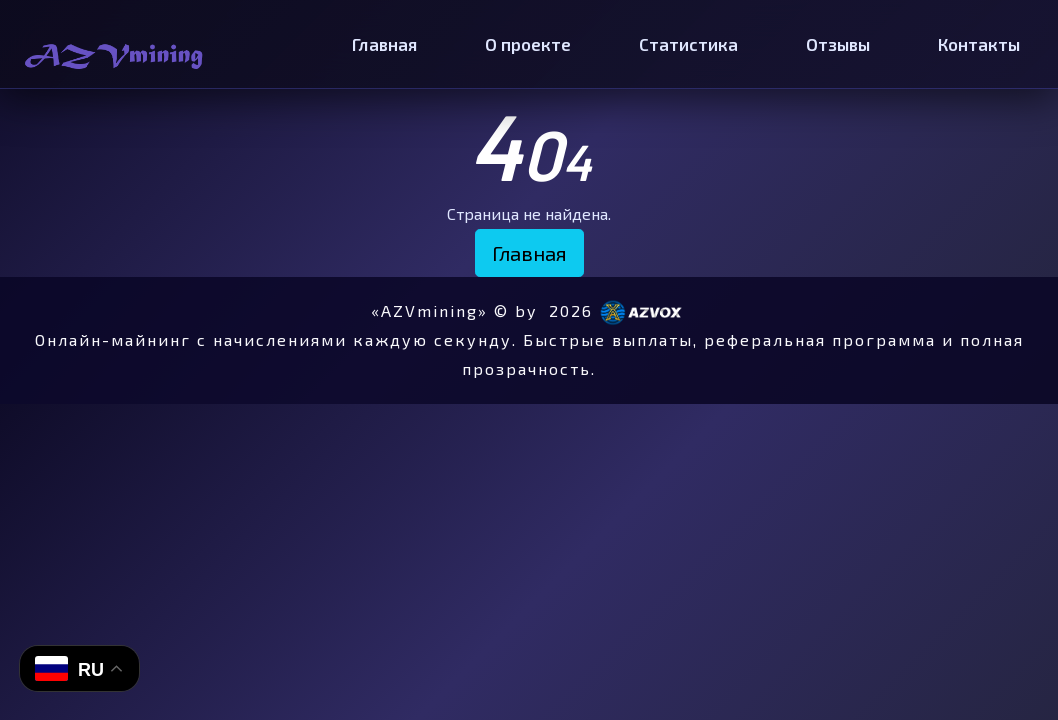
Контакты (979, 44)
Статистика (688, 44)
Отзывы (838, 44)
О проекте (528, 44)
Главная (384, 44)
